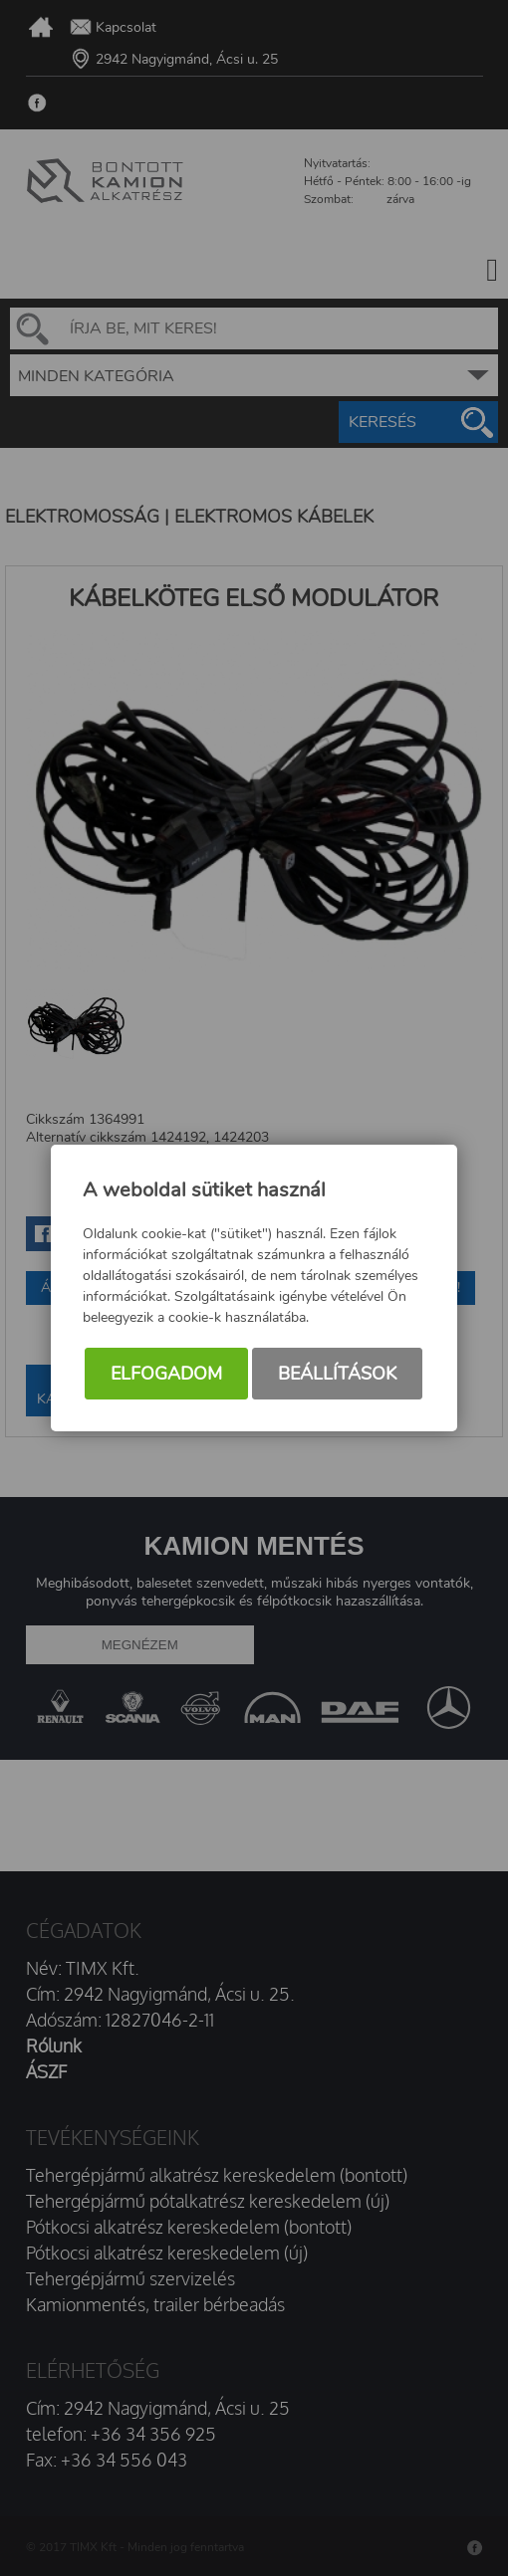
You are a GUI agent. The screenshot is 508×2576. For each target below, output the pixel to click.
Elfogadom (166, 1375)
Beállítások (337, 1375)
